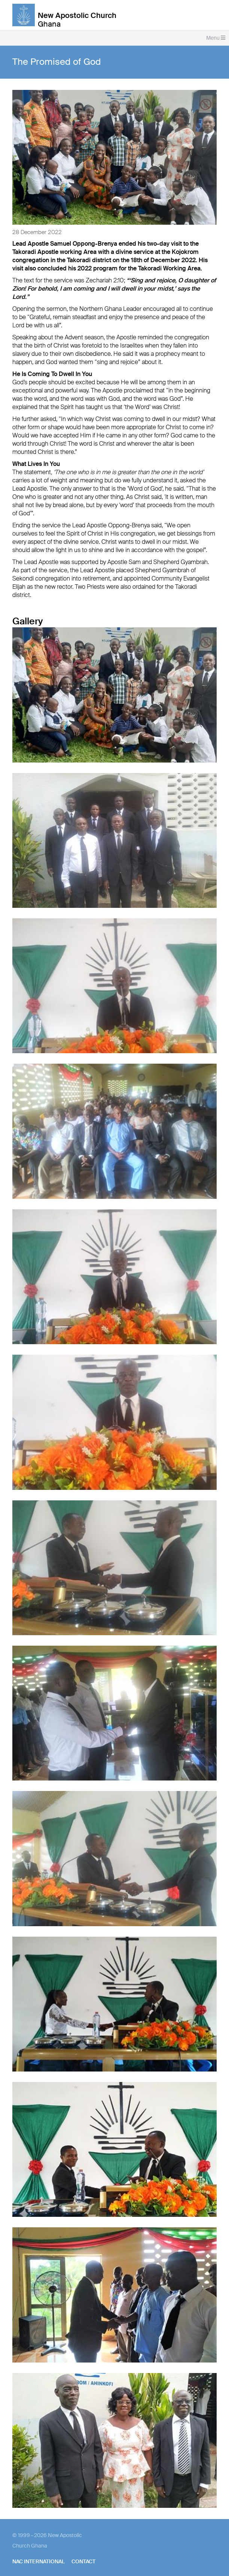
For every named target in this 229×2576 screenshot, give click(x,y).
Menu (215, 37)
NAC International (38, 2561)
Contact (83, 2561)
